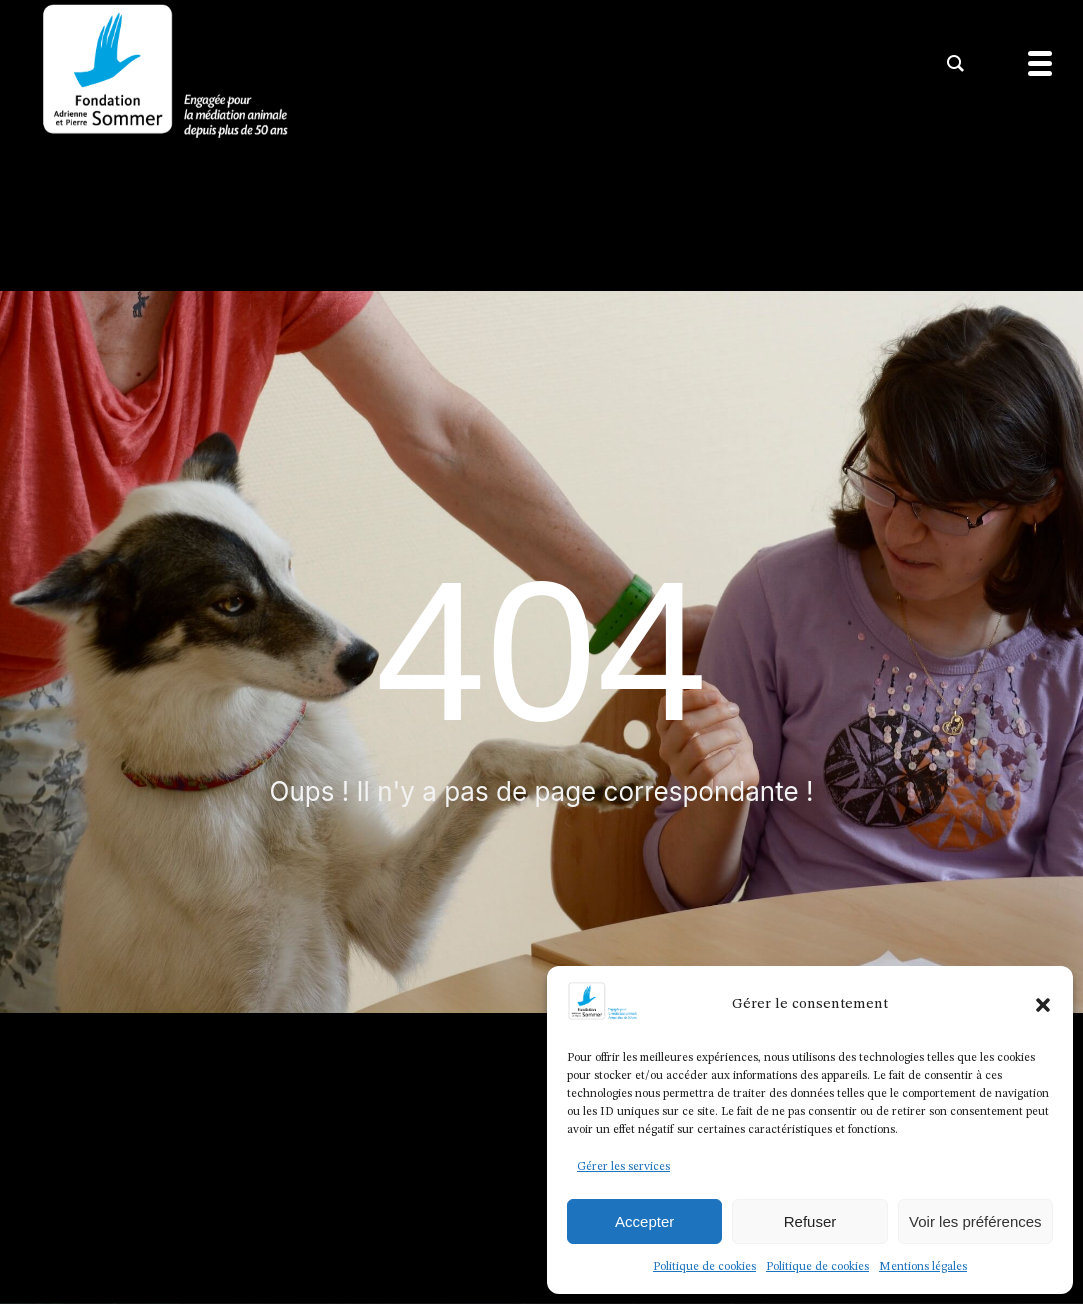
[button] (1043, 1005)
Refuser (810, 1221)
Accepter (644, 1221)
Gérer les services (623, 1167)
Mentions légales (923, 1267)
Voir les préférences (975, 1221)
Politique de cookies (704, 1267)
